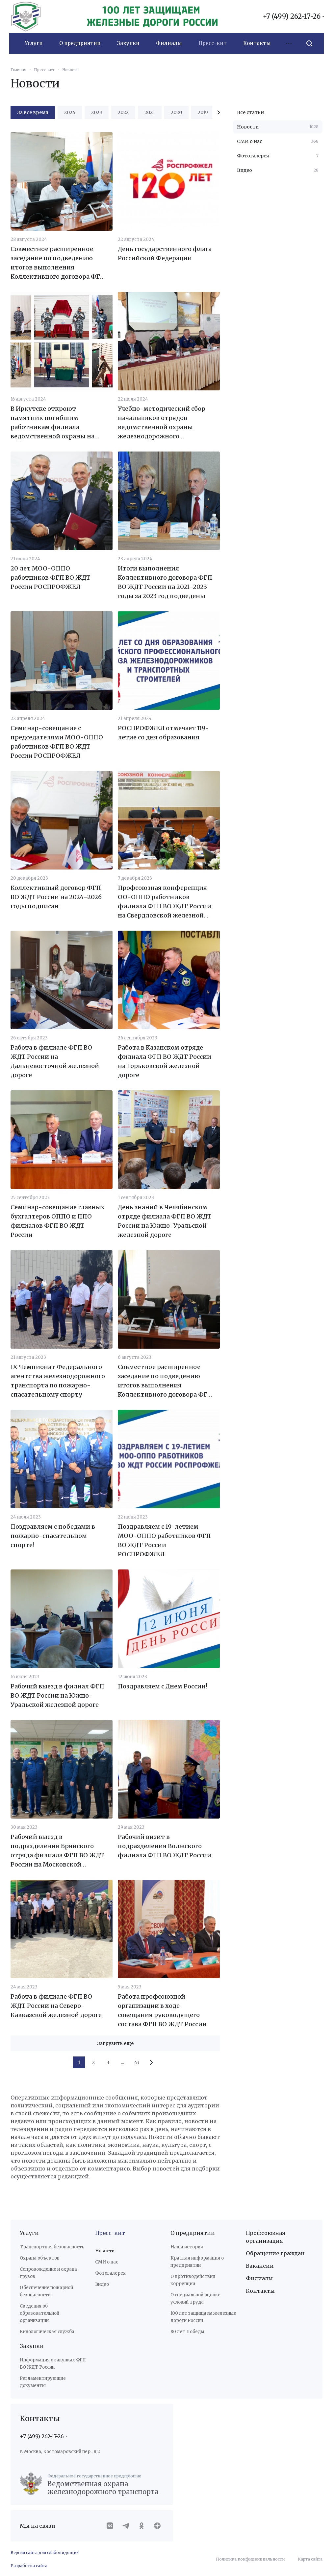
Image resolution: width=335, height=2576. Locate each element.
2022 (123, 112)
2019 (203, 112)
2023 (96, 112)
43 (137, 2062)
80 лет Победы (187, 2331)
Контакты (260, 2290)
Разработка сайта (29, 2565)
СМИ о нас (106, 2262)
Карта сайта (310, 2559)
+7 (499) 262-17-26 (292, 16)
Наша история (186, 2247)
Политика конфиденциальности (250, 2559)
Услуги (29, 2233)
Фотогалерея (110, 2273)
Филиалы (259, 2278)
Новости (105, 2251)
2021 (149, 112)
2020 (176, 112)
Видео (102, 2284)
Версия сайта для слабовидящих (45, 2552)
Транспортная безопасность (52, 2247)
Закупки (32, 2346)
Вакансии (260, 2266)
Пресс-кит (110, 2233)
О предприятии (192, 2233)
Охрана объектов (40, 2258)
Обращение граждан (275, 2253)
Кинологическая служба (47, 2331)
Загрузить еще (115, 2043)
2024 (69, 112)
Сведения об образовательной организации (39, 2313)
